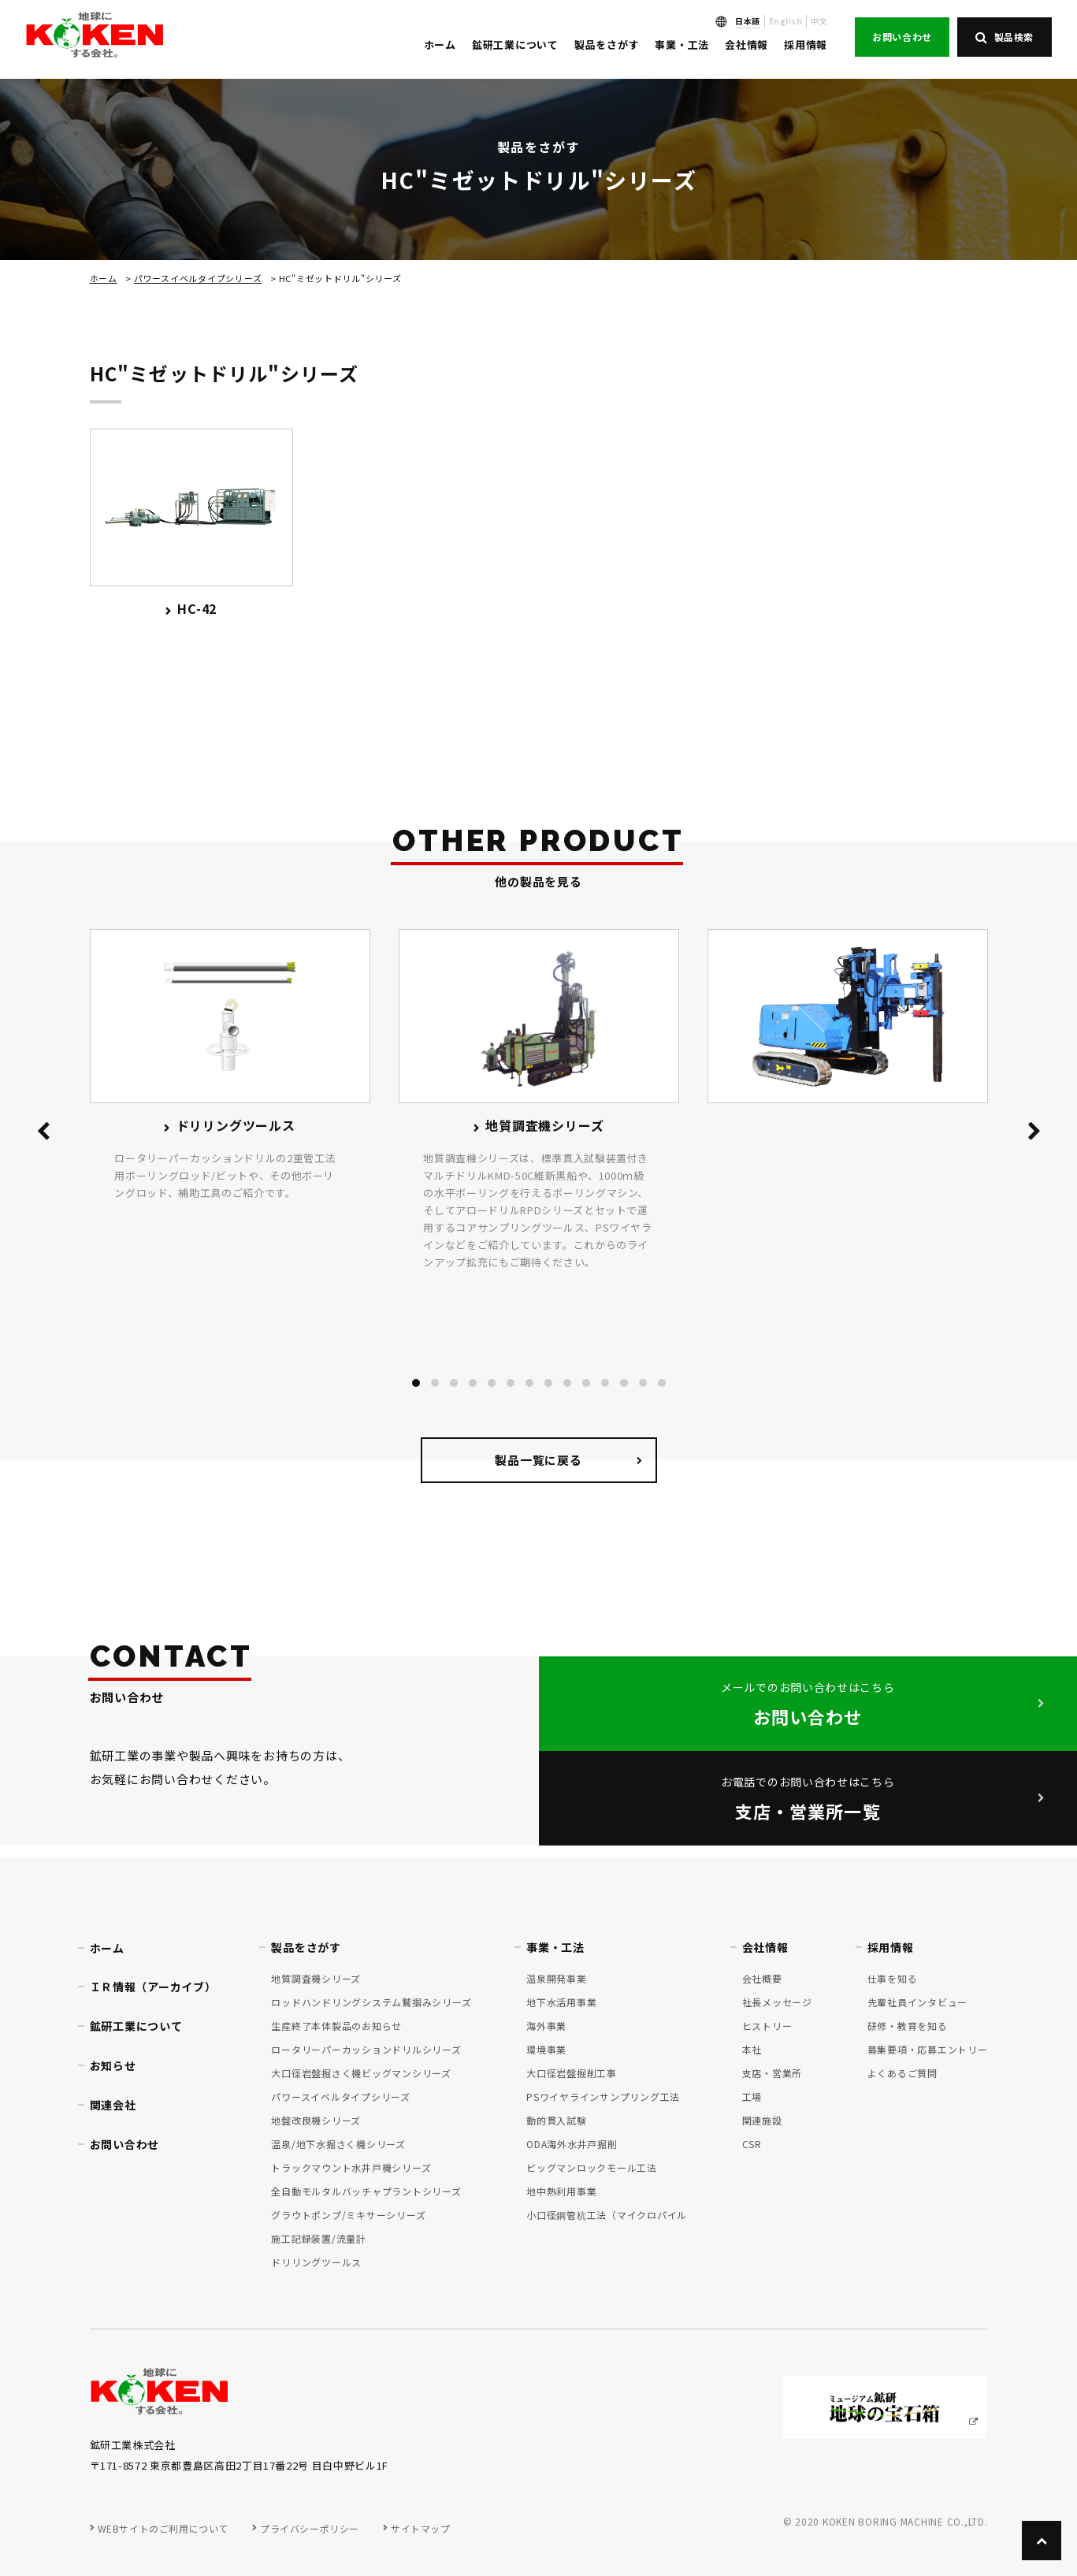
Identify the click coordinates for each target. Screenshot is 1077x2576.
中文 (819, 21)
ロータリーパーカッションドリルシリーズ (366, 2049)
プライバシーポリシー (309, 2528)
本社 (752, 2049)
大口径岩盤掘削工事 (571, 2073)
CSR (752, 2143)
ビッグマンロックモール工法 (591, 2167)
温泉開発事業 (556, 1978)
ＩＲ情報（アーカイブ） (153, 1986)
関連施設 (762, 2120)
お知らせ (113, 2065)
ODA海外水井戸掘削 (572, 2143)
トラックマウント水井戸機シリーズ (351, 2167)
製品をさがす (607, 44)
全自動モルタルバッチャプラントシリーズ (366, 2191)
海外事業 (546, 2025)
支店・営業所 (772, 2073)
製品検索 (1004, 36)
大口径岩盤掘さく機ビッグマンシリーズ (361, 2073)
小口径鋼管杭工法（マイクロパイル (606, 2214)
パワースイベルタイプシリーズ (198, 278)
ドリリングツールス (316, 2262)
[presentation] (43, 1134)
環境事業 (546, 2049)
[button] (416, 1383)
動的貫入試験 (556, 2120)
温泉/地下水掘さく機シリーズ (338, 2143)
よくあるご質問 (902, 2073)
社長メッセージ (777, 2002)
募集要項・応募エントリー (927, 2049)
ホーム (440, 44)
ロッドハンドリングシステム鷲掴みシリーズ (371, 2002)
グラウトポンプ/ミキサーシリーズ (348, 2214)
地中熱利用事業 (561, 2191)
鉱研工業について (515, 44)
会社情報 (746, 44)
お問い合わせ (902, 36)
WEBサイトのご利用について (163, 2528)
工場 (752, 2096)
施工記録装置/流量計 (318, 2238)
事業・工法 (682, 44)
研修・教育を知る (907, 2025)
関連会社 (113, 2105)
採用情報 (805, 44)
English (786, 21)
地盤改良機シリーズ (316, 2120)
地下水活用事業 (561, 2002)
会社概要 (762, 1978)
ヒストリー (767, 2025)
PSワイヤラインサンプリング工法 (603, 2096)
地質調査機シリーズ (316, 1978)
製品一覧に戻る (538, 1460)
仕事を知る (892, 1978)
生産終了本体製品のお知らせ (336, 2025)
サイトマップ (421, 2528)
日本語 (747, 21)
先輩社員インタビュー (917, 2002)
